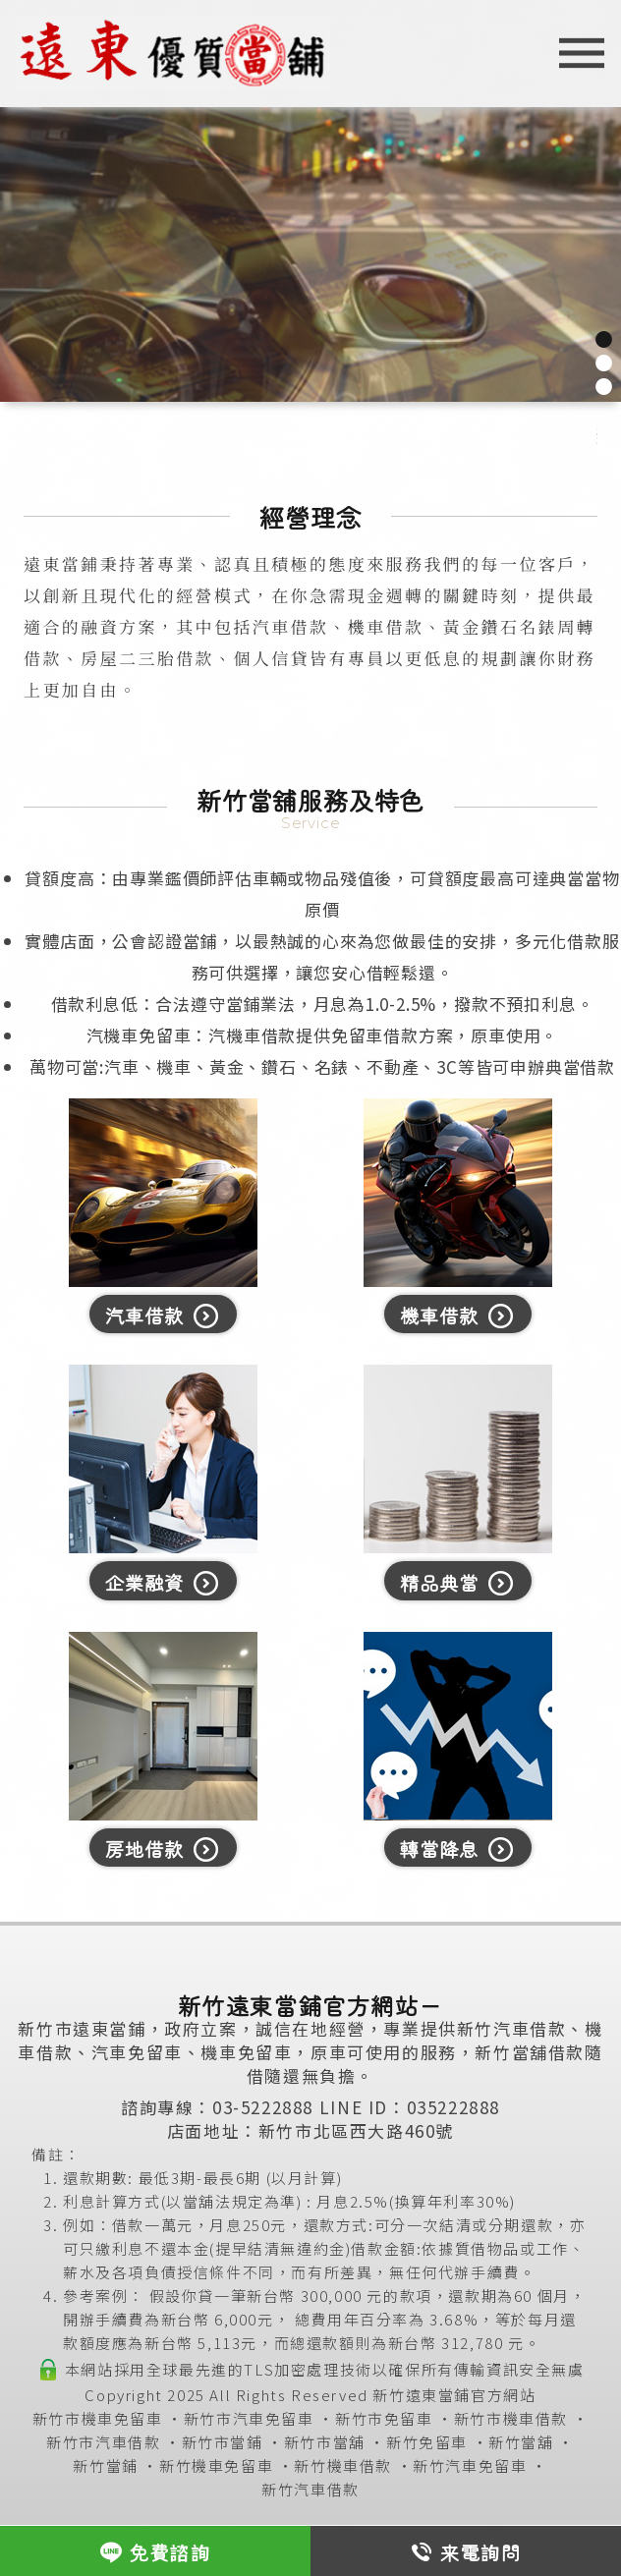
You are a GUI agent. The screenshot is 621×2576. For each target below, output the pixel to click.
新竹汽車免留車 (470, 2465)
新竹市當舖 (325, 2442)
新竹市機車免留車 (97, 2418)
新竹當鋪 (105, 2465)
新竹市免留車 (384, 2418)
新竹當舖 (520, 2442)
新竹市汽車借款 (103, 2442)
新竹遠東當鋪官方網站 (454, 2394)
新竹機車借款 (343, 2465)
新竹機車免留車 (216, 2465)
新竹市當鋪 (222, 2442)
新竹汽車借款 (310, 2489)
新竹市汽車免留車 (249, 2418)
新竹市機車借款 (511, 2418)
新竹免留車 (427, 2442)
